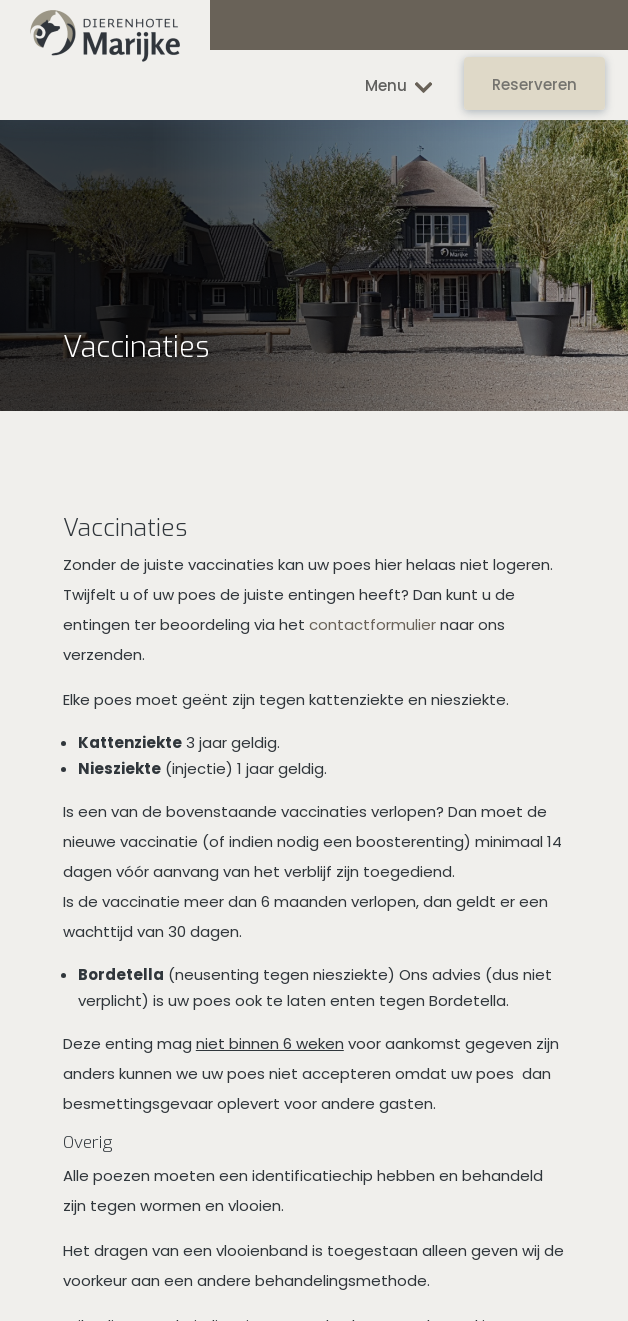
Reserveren (534, 84)
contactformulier (372, 624)
